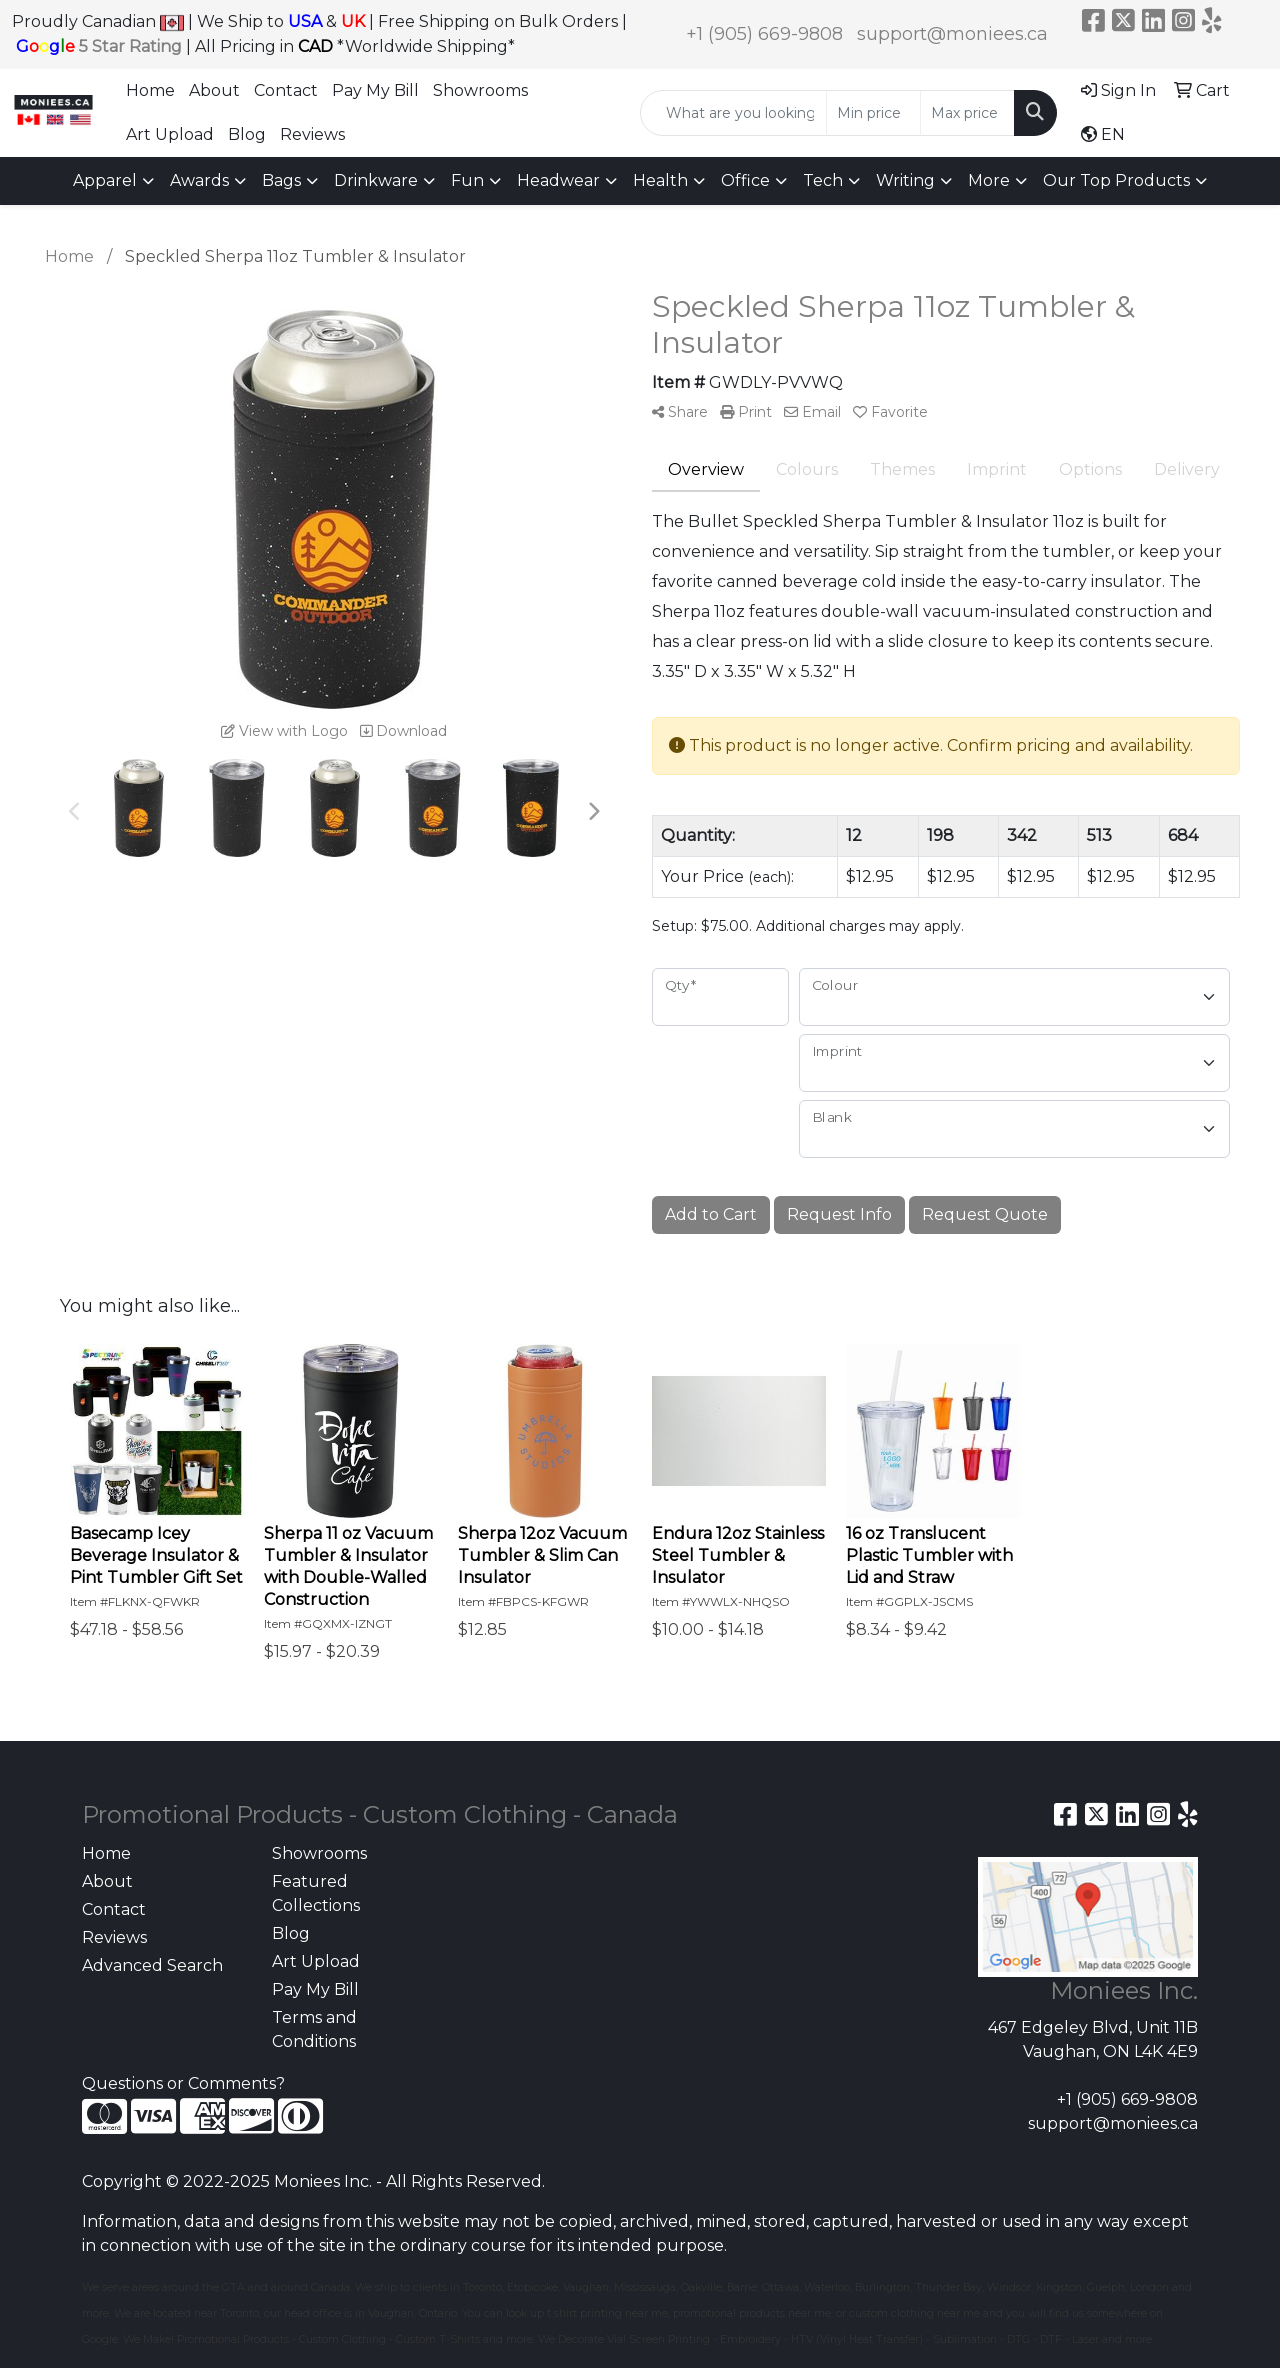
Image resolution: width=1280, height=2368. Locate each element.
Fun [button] (467, 180)
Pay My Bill (375, 90)
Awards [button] (199, 180)
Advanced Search (152, 1965)
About (214, 90)
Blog (247, 134)
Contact (286, 90)
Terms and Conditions (314, 2029)
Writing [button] (905, 180)
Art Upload (170, 134)
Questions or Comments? (183, 2083)
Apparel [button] (105, 180)
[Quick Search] (733, 113)
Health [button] (660, 180)
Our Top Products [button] (1116, 180)
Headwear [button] (558, 180)
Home (150, 90)
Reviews (312, 134)
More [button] (989, 180)
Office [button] (745, 180)
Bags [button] (281, 180)
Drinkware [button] (376, 180)
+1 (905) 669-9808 (764, 34)
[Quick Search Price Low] (873, 113)
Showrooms (480, 90)
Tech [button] (823, 180)
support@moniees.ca (952, 34)
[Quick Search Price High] (967, 113)
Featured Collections (316, 1893)
